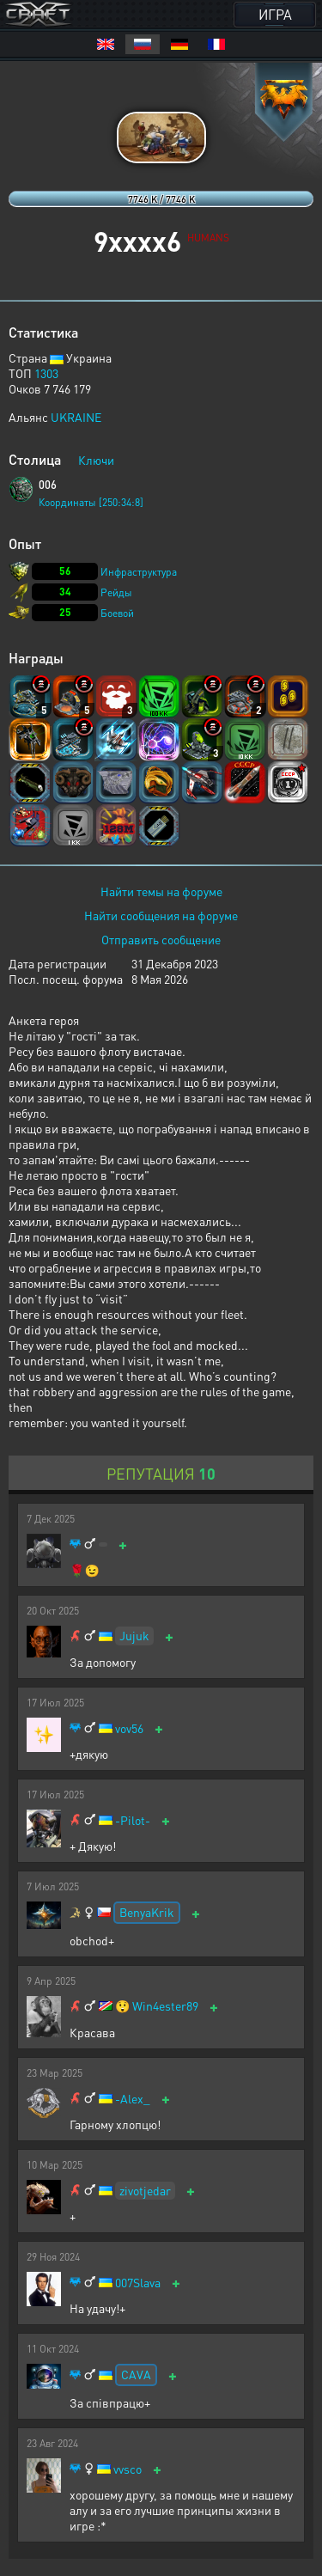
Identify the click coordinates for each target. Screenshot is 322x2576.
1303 (46, 373)
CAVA (136, 2374)
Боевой (117, 613)
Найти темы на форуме (161, 891)
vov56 (129, 1728)
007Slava (138, 2282)
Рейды (116, 592)
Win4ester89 (165, 2006)
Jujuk (134, 1635)
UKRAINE (76, 416)
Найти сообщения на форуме (161, 915)
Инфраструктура (138, 571)
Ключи (96, 459)
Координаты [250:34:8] (91, 502)
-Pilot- (132, 1820)
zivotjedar (145, 2190)
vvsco (127, 2469)
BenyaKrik (146, 1912)
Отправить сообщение (161, 939)
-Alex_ (132, 2098)
